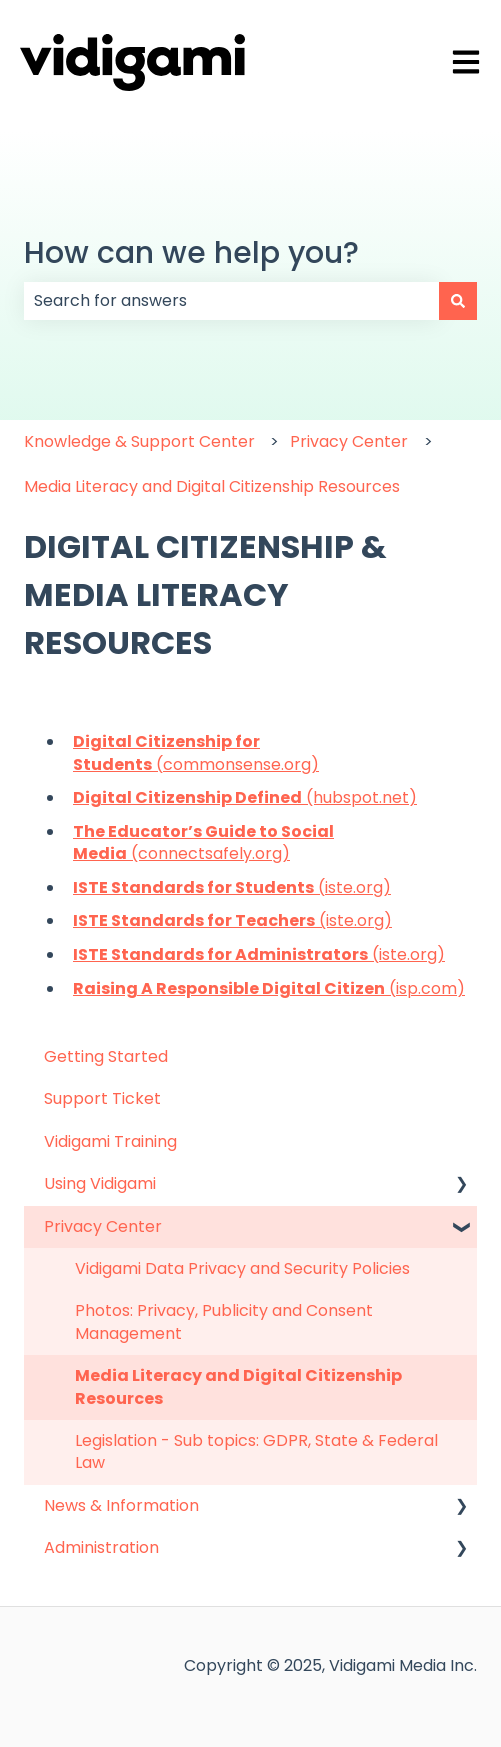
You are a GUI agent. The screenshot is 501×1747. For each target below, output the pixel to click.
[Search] (458, 301)
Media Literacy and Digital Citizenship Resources (212, 486)
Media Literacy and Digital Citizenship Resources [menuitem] (238, 1386)
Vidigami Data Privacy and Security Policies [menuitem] (242, 1268)
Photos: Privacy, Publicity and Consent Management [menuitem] (224, 1321)
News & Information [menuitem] (121, 1505)
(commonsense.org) (196, 752)
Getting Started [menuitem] (106, 1056)
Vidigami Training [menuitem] (110, 1141)
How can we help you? (191, 253)
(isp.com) (269, 988)
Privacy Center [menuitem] (103, 1226)
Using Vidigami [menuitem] (100, 1183)
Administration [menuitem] (101, 1547)
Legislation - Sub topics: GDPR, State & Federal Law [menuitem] (256, 1451)
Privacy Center (349, 441)
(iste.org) (232, 887)
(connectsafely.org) (203, 842)
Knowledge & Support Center (139, 441)
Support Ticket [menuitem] (102, 1098)
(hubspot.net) (245, 797)
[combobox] (231, 301)
